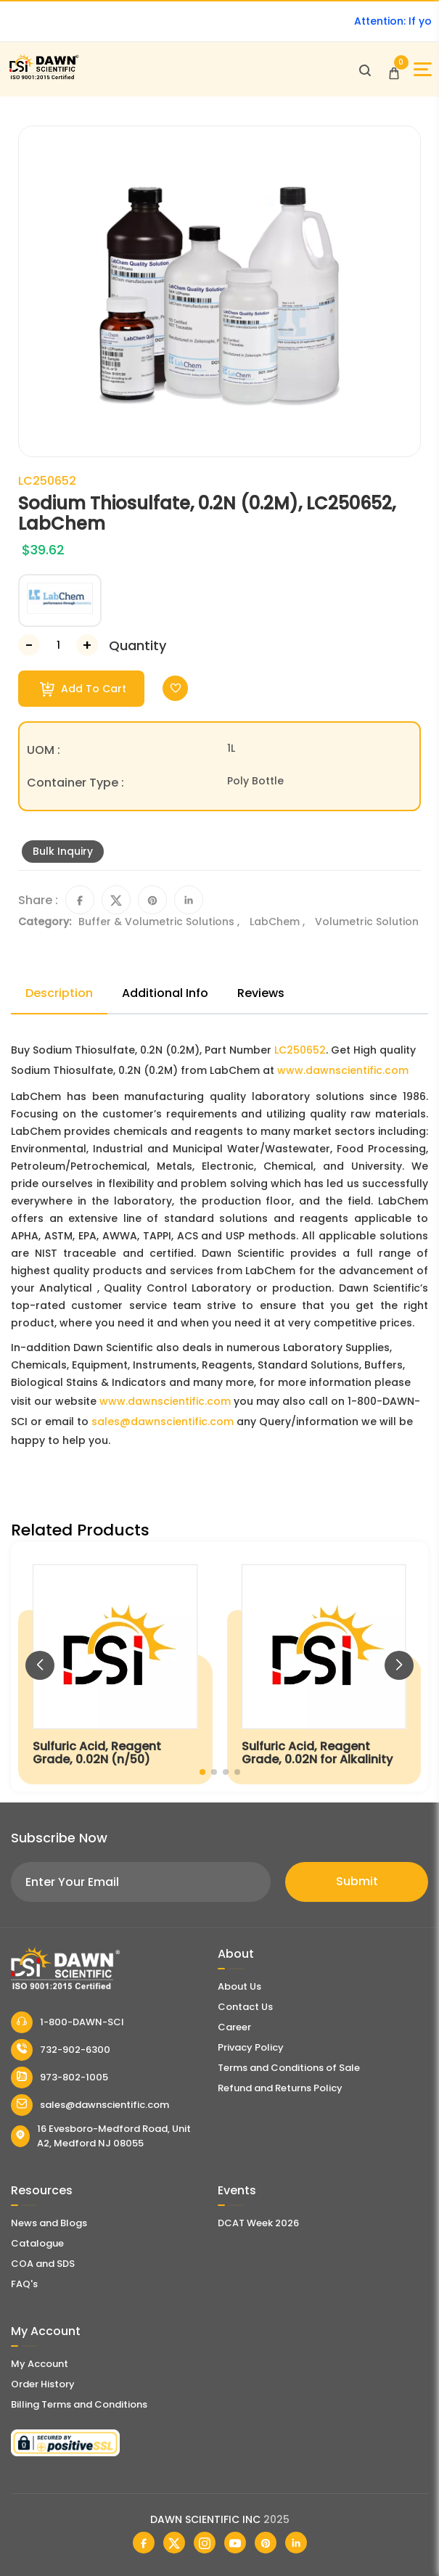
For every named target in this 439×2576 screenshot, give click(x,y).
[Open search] (365, 69)
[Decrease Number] (29, 645)
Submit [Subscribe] (357, 1881)
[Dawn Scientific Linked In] (296, 2543)
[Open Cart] (394, 70)
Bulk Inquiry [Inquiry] (63, 851)
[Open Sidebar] (423, 69)
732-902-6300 (60, 2050)
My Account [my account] (39, 2364)
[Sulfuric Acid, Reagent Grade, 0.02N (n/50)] (115, 1666)
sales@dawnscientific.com (162, 1421)
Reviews (260, 993)
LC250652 (300, 1050)
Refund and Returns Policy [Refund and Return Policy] (280, 2088)
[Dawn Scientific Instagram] (205, 2543)
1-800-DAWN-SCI (67, 2022)
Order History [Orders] (43, 2384)
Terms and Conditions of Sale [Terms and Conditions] (289, 2068)
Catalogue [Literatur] (37, 2243)
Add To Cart (83, 689)
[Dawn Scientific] (43, 77)
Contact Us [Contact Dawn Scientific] (245, 2007)
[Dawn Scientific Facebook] (144, 2543)
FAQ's (24, 2284)
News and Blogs (49, 2223)
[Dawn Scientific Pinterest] (265, 2543)
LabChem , (279, 921)
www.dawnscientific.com (343, 1070)
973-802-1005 (59, 2077)
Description (59, 993)
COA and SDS (43, 2264)
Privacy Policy (251, 2047)
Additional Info (165, 993)
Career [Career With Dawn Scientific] (234, 2027)
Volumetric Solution (367, 921)
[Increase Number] (87, 645)
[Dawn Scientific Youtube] (235, 2543)
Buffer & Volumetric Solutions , (160, 921)
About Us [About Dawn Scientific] (239, 1986)
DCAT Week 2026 (258, 2223)
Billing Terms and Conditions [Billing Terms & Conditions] (79, 2404)
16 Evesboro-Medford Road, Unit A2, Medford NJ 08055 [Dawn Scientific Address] (101, 2136)
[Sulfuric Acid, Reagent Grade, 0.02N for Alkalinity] (324, 1666)
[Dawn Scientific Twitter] (174, 2543)
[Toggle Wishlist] (175, 688)
